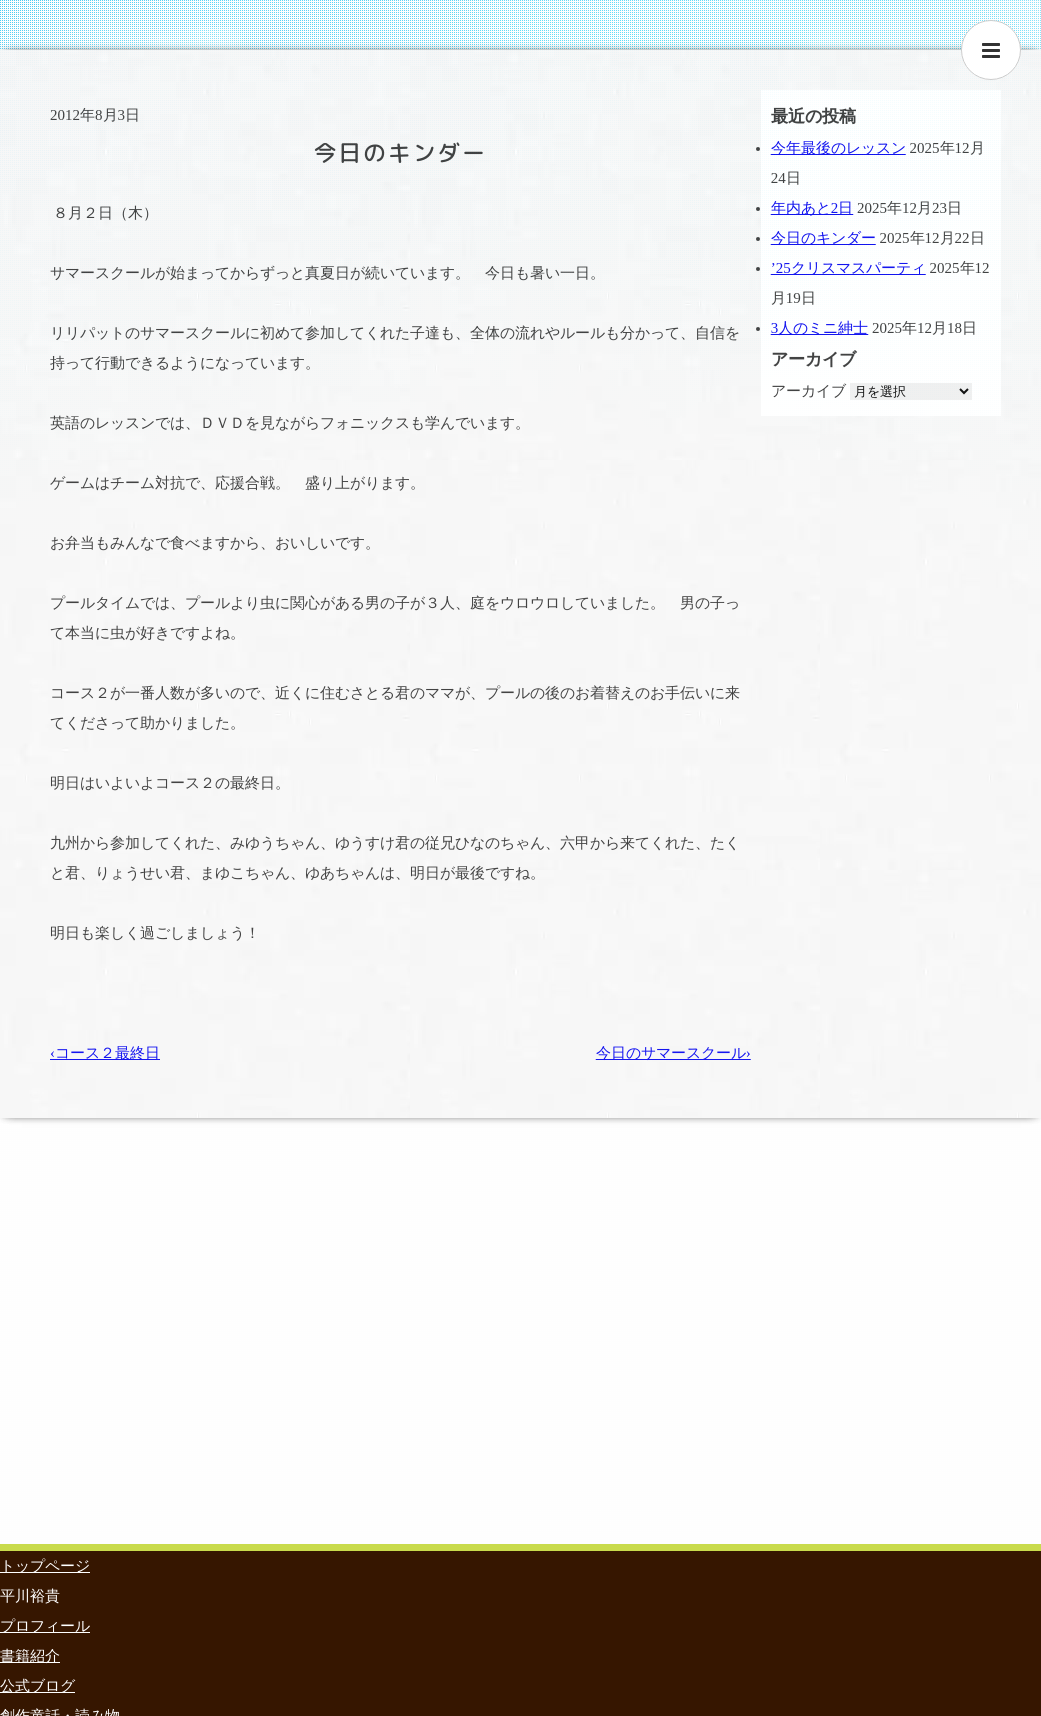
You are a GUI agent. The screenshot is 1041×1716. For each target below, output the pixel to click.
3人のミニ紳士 (820, 328)
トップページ (45, 1566)
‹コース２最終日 (105, 1053)
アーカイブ (808, 391)
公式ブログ (37, 1686)
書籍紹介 (30, 1656)
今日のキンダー (823, 238)
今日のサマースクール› (673, 1053)
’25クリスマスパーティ (848, 268)
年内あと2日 (812, 208)
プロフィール (45, 1626)
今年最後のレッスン (838, 148)
